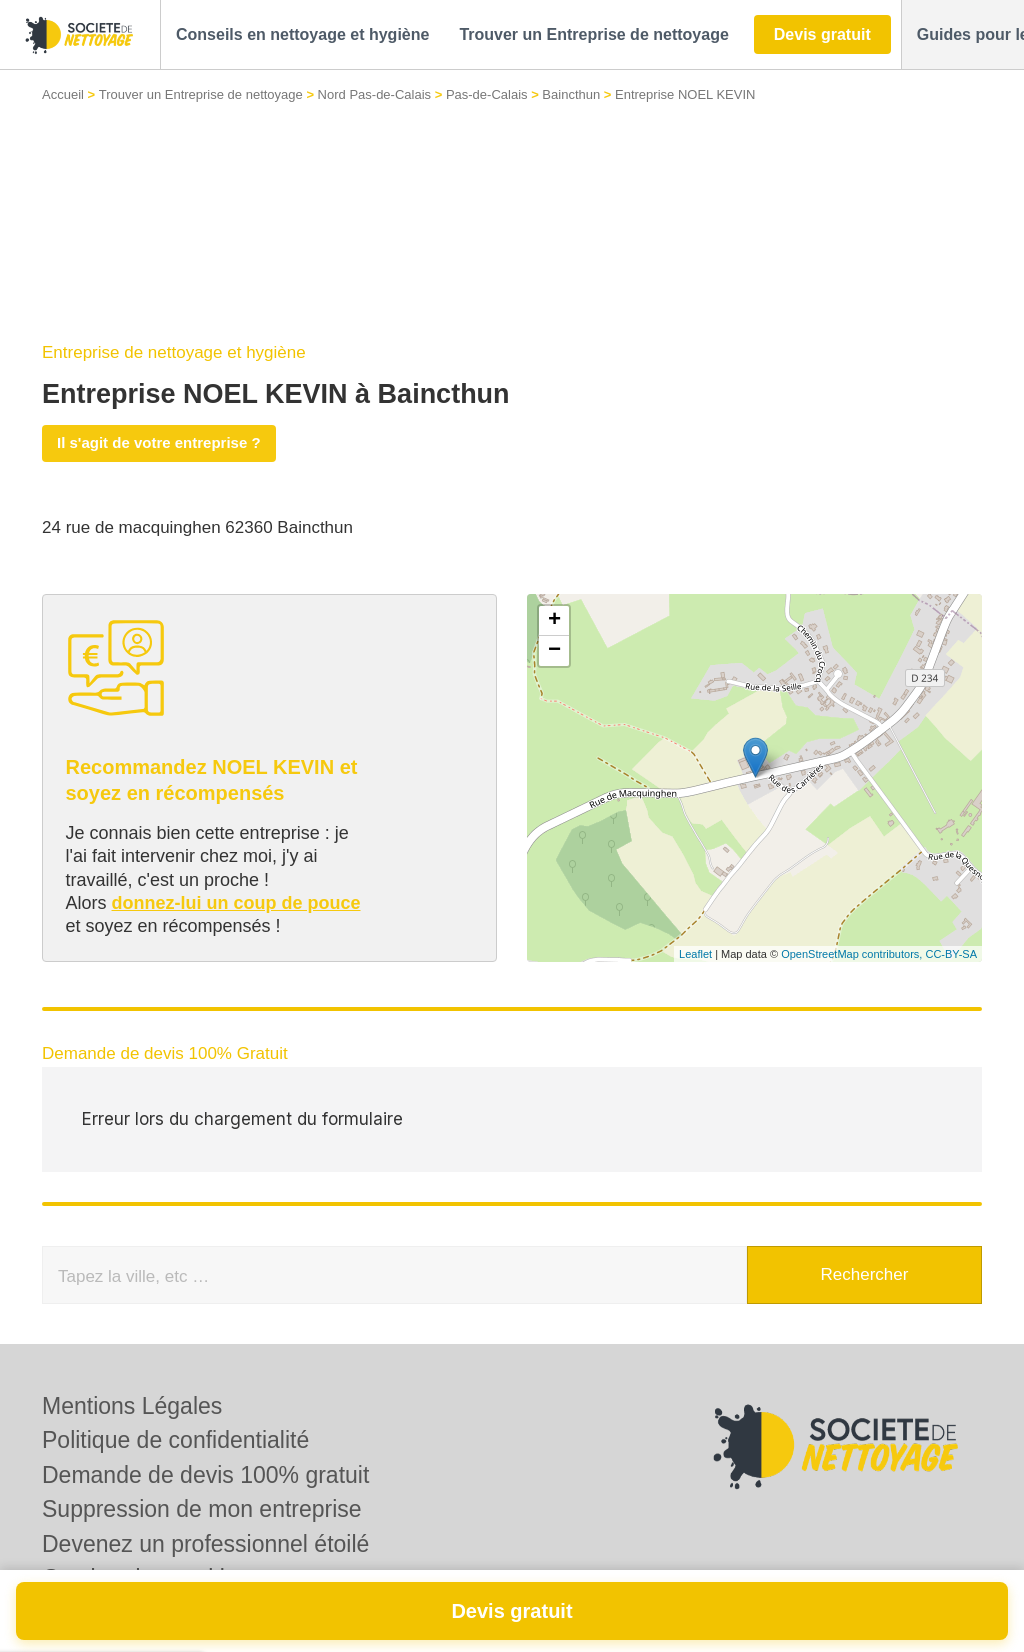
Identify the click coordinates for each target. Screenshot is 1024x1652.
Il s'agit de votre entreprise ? (159, 442)
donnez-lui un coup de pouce (236, 903)
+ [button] (554, 621)
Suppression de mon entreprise (202, 1509)
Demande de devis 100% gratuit (205, 1475)
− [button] (554, 651)
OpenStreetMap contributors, (853, 954)
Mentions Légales (132, 1406)
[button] (302, 35)
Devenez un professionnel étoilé (205, 1544)
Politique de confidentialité (175, 1440)
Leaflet (695, 954)
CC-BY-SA (951, 954)
